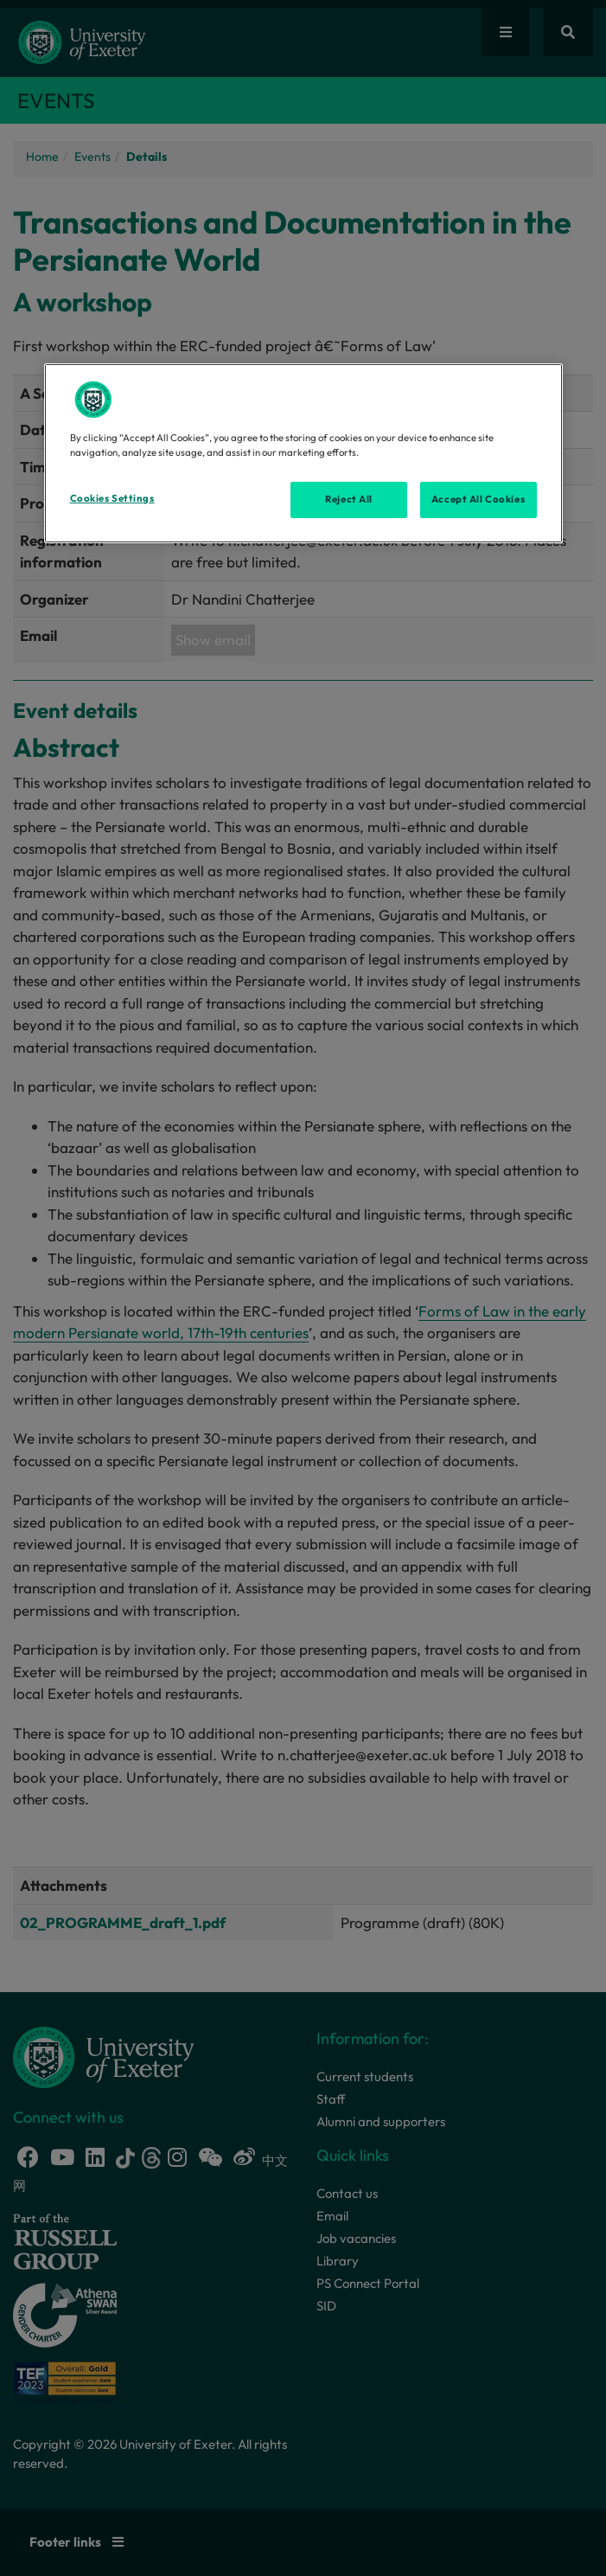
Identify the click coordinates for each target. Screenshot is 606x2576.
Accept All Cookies (478, 499)
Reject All (349, 499)
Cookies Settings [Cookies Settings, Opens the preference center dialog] (112, 498)
